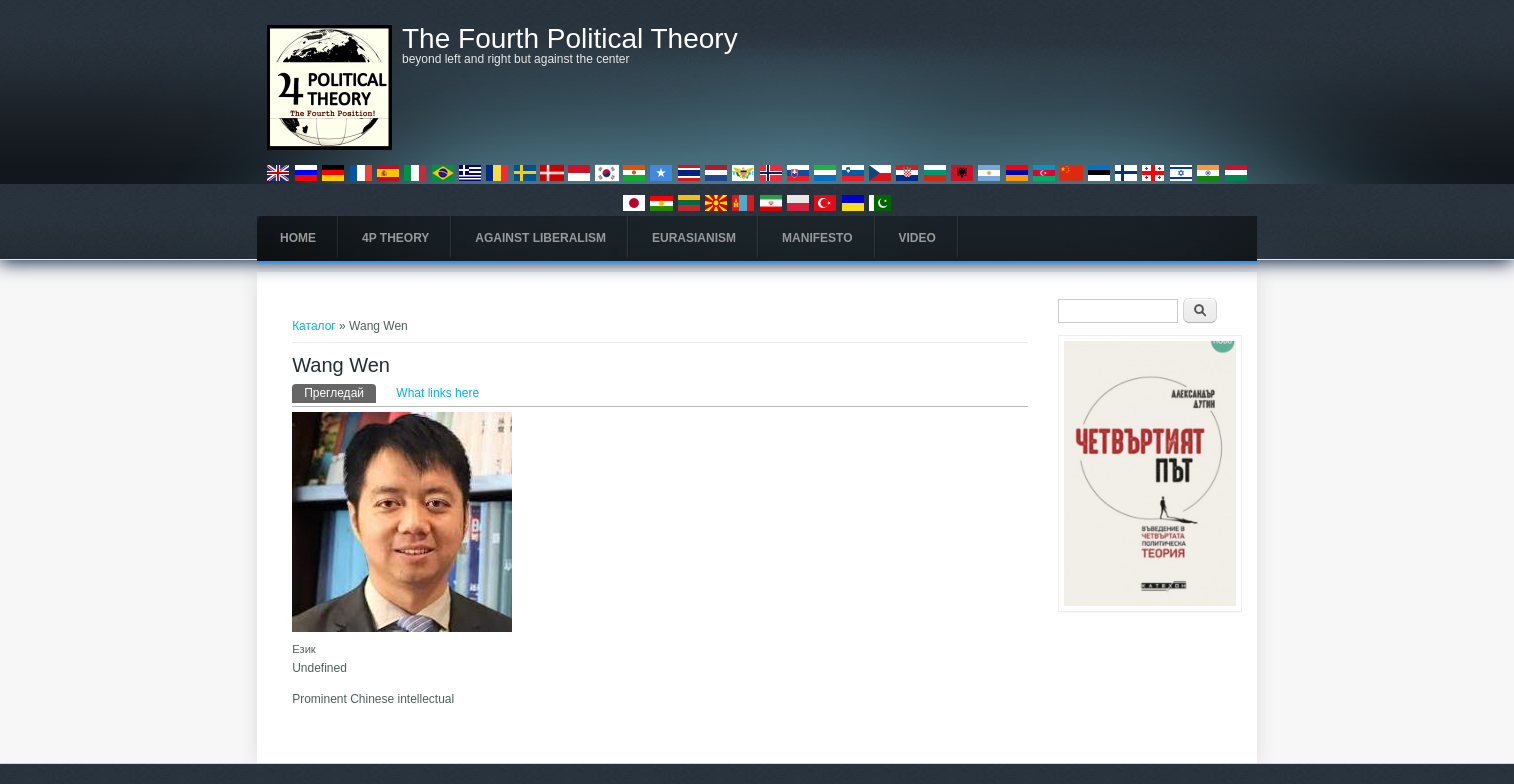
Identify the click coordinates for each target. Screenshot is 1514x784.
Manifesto (817, 238)
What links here (437, 393)
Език (304, 649)
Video (917, 238)
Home (298, 238)
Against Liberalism (540, 238)
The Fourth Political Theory (570, 39)
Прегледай (340, 392)
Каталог (314, 326)
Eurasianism (694, 238)
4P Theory (395, 238)
